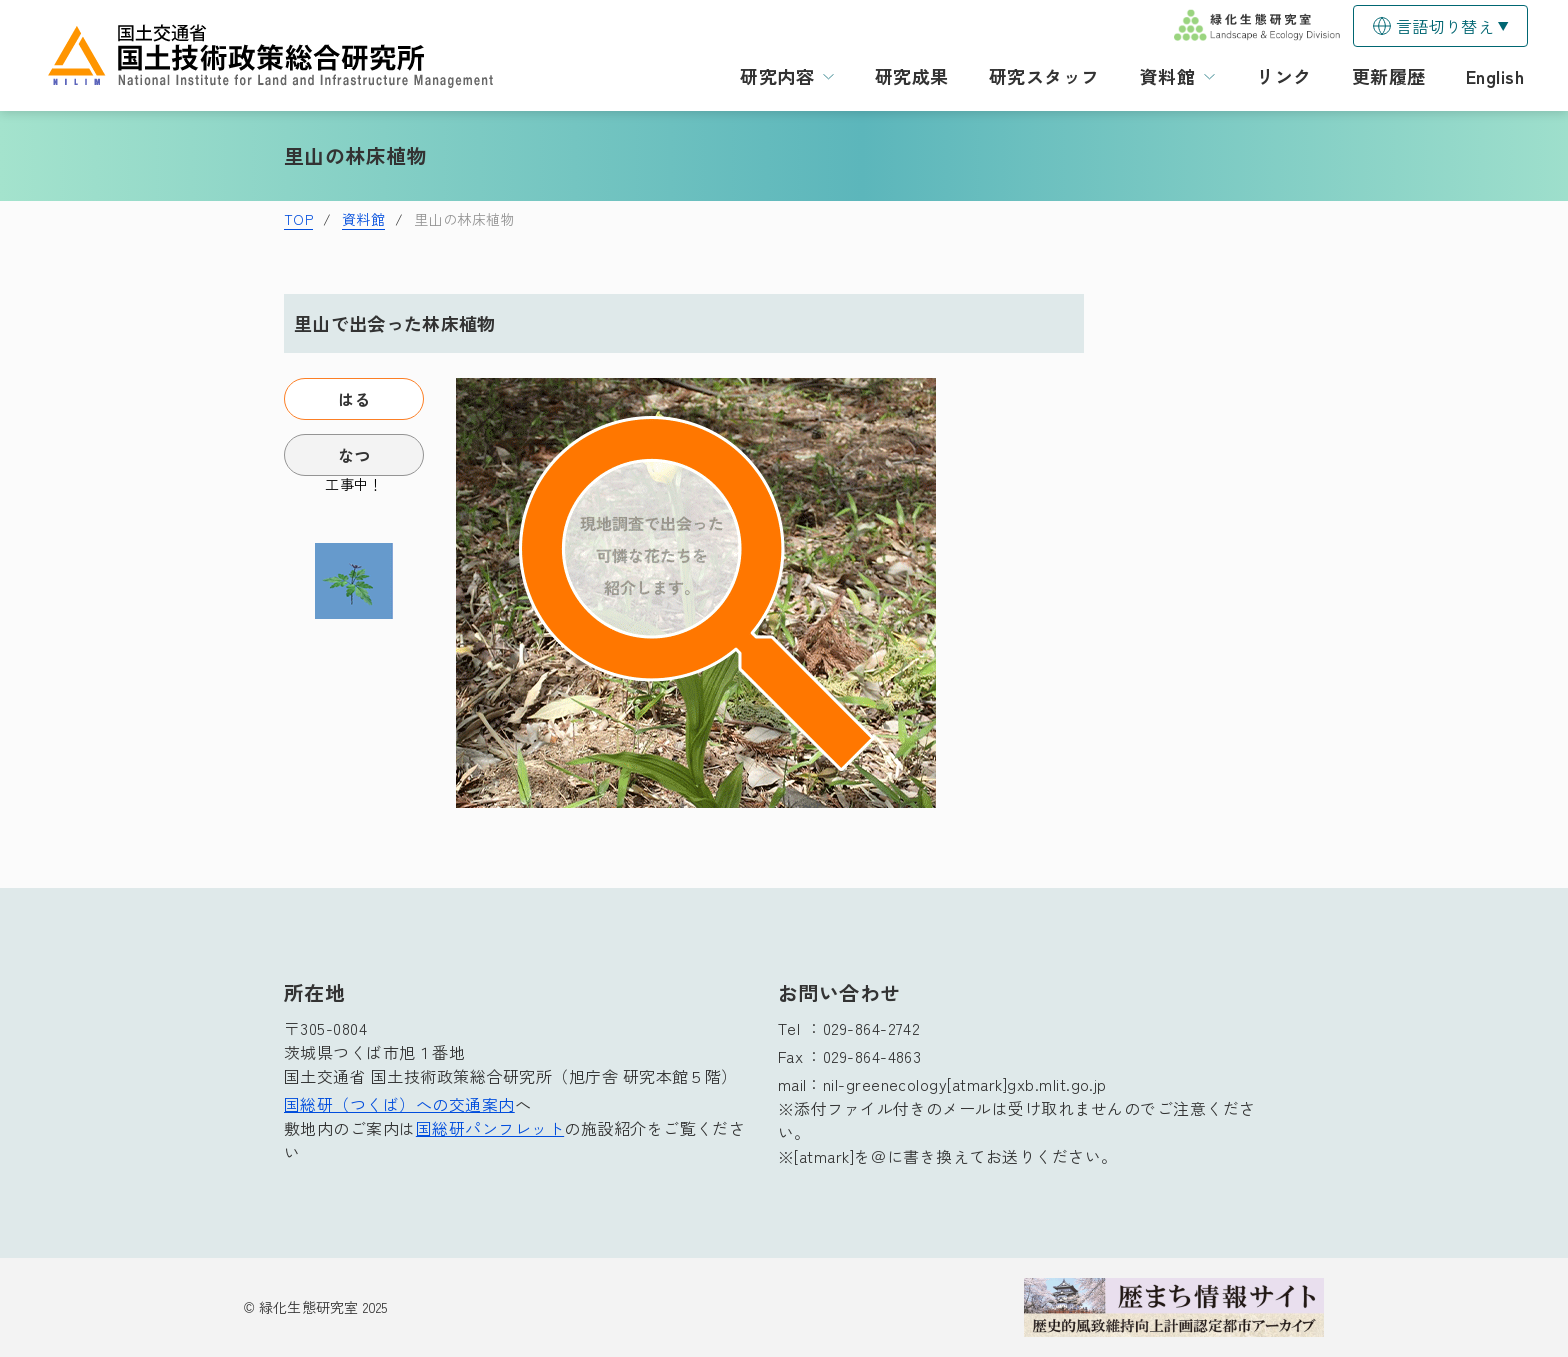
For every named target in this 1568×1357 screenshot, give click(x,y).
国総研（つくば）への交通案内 (399, 1104)
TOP (298, 219)
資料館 (363, 219)
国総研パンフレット (490, 1128)
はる (354, 399)
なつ (354, 455)
